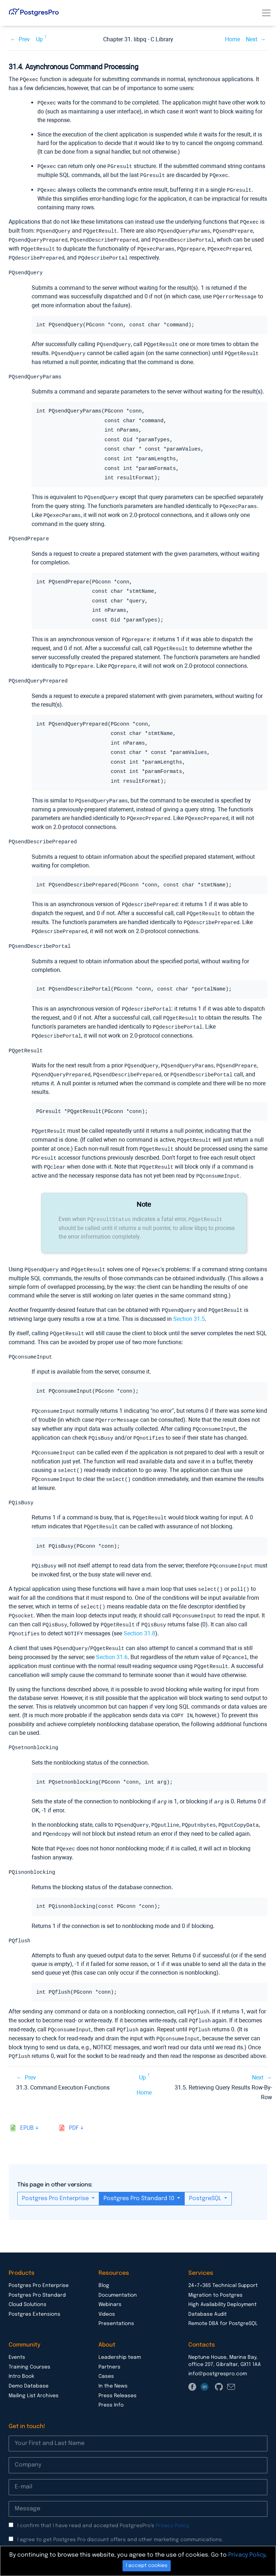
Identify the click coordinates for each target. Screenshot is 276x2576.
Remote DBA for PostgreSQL (223, 2303)
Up (39, 39)
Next (251, 39)
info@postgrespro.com (217, 2353)
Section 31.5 (189, 1307)
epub (27, 2108)
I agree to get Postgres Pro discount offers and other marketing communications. (120, 2519)
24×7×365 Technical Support (223, 2265)
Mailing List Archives (34, 2375)
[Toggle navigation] (266, 13)
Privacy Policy (172, 2505)
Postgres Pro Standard (37, 2274)
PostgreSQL (206, 2178)
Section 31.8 (139, 1616)
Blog (103, 2265)
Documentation (117, 2274)
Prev (24, 39)
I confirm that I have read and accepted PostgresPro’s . (103, 2505)
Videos (106, 2293)
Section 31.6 (112, 1639)
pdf (74, 2108)
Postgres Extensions (34, 2293)
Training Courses (29, 2346)
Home (232, 39)
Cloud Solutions (27, 2284)
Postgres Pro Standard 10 (140, 2178)
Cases (106, 2355)
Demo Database (29, 2365)
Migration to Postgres (215, 2274)
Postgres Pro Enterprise (56, 2178)
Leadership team (119, 2336)
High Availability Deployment (222, 2284)
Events (17, 2336)
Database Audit (207, 2293)
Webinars (109, 2284)
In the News (113, 2365)
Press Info (111, 2384)
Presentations (116, 2303)
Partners (109, 2346)
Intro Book (21, 2355)
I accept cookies (146, 2565)
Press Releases (117, 2375)
